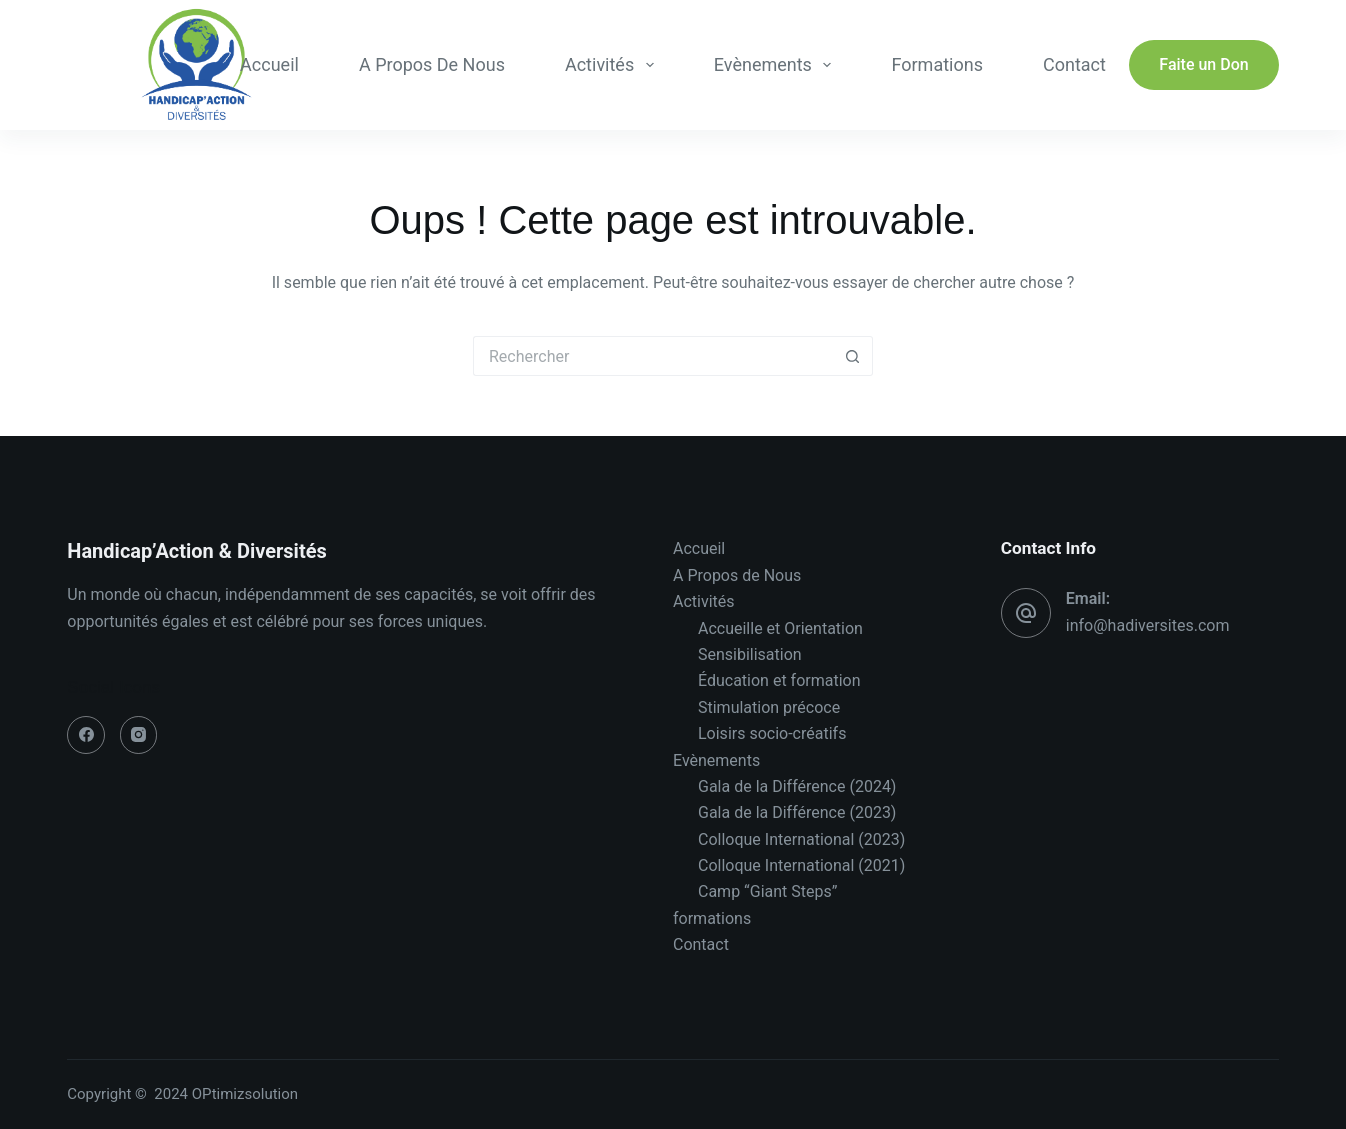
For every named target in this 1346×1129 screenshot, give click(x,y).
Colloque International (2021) (801, 865)
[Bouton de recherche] (853, 356)
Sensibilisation (750, 654)
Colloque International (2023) (801, 839)
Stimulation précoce (769, 707)
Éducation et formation (779, 680)
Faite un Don (1203, 64)
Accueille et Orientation (780, 628)
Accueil (269, 64)
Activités (613, 65)
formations (936, 64)
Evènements (777, 65)
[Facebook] (86, 735)
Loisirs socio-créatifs (772, 733)
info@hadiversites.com (1148, 625)
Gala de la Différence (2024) (797, 786)
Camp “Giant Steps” (767, 891)
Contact (1074, 64)
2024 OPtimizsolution (227, 1094)
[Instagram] (139, 735)
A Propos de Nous (432, 64)
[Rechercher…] (653, 356)
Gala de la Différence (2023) (797, 812)
